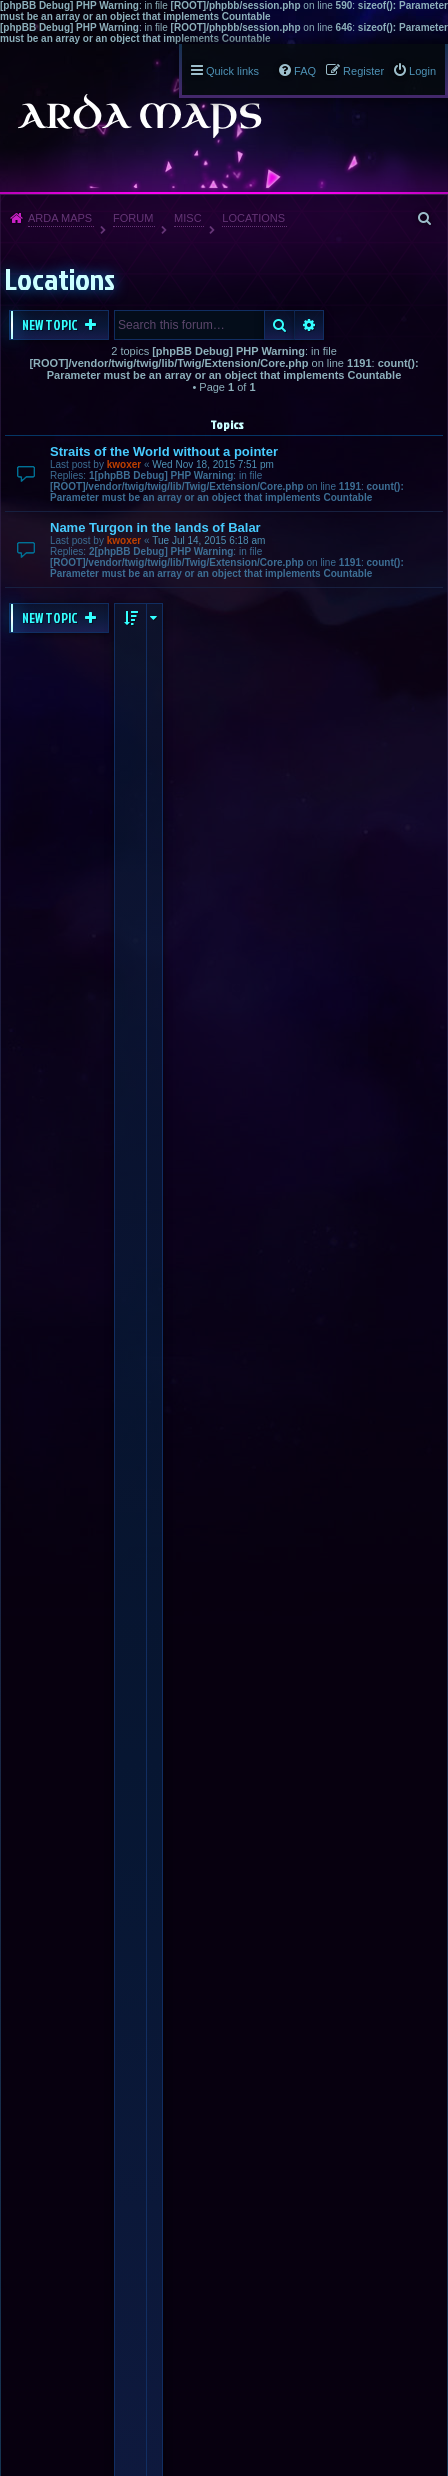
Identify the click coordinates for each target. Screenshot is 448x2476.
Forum (133, 218)
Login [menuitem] (422, 71)
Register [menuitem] (363, 71)
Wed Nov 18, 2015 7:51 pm (213, 464)
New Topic (51, 325)
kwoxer (124, 464)
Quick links (232, 71)
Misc (188, 218)
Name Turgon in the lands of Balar (155, 527)
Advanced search (309, 325)
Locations (253, 218)
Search (279, 325)
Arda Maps (60, 218)
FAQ (305, 71)
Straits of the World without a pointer (164, 451)
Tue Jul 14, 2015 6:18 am (208, 540)
